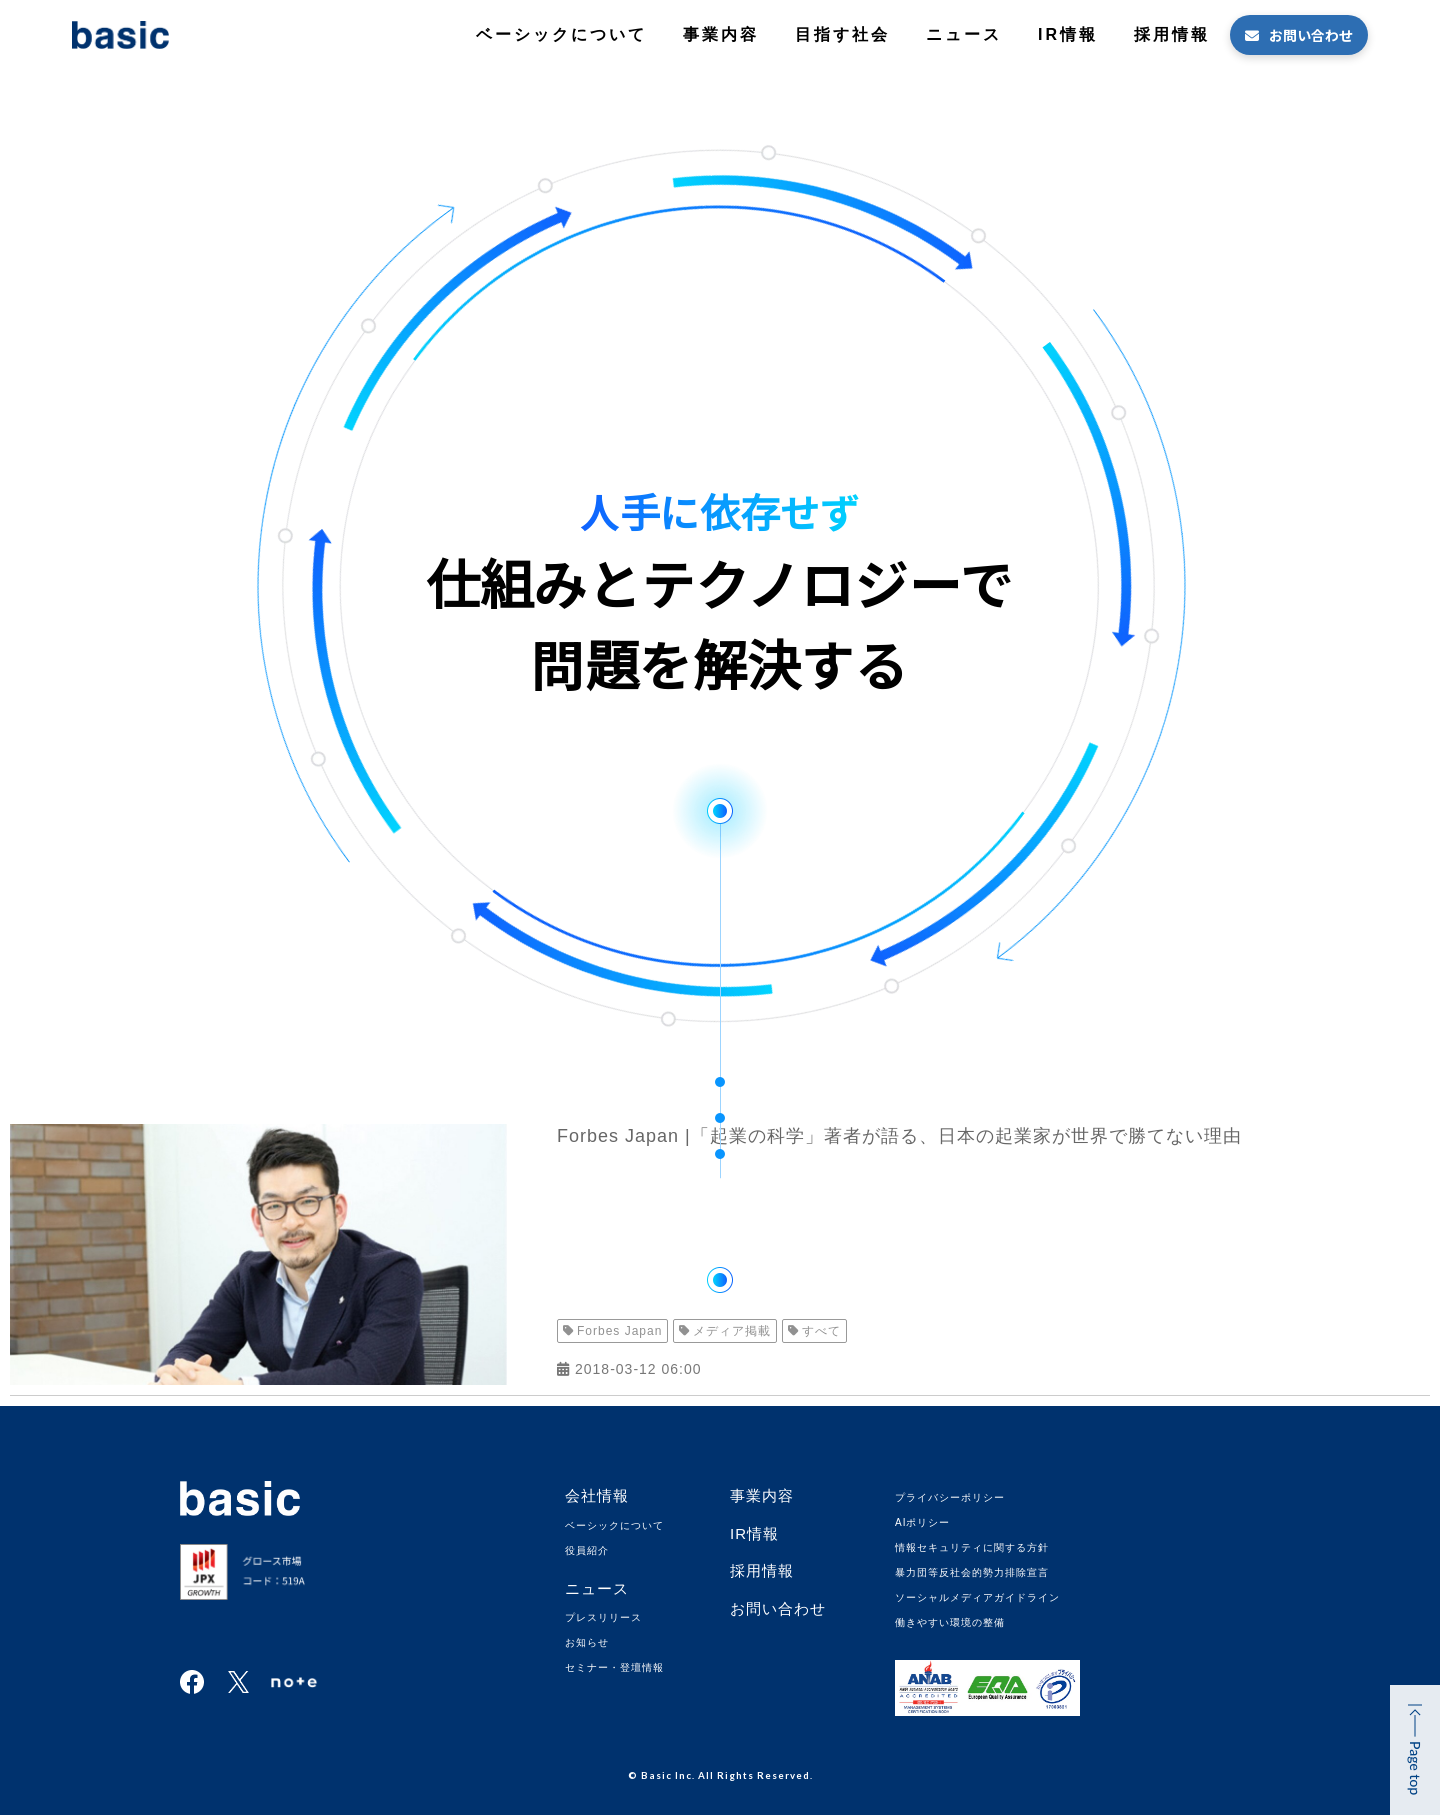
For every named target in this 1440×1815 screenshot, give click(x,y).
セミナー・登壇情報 (614, 1667)
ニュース (964, 34)
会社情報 (597, 1495)
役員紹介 (587, 1550)
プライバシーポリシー (950, 1497)
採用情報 (1172, 34)
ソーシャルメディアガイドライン (977, 1597)
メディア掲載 (732, 1331)
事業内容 (721, 34)
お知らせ (587, 1642)
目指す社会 (842, 34)
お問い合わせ (1311, 35)
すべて (821, 1331)
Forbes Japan (619, 1331)
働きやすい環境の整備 (950, 1622)
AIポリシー (922, 1522)
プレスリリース (603, 1617)
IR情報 (1068, 34)
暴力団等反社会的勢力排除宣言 (972, 1572)
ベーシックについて (561, 34)
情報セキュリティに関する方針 (972, 1547)
